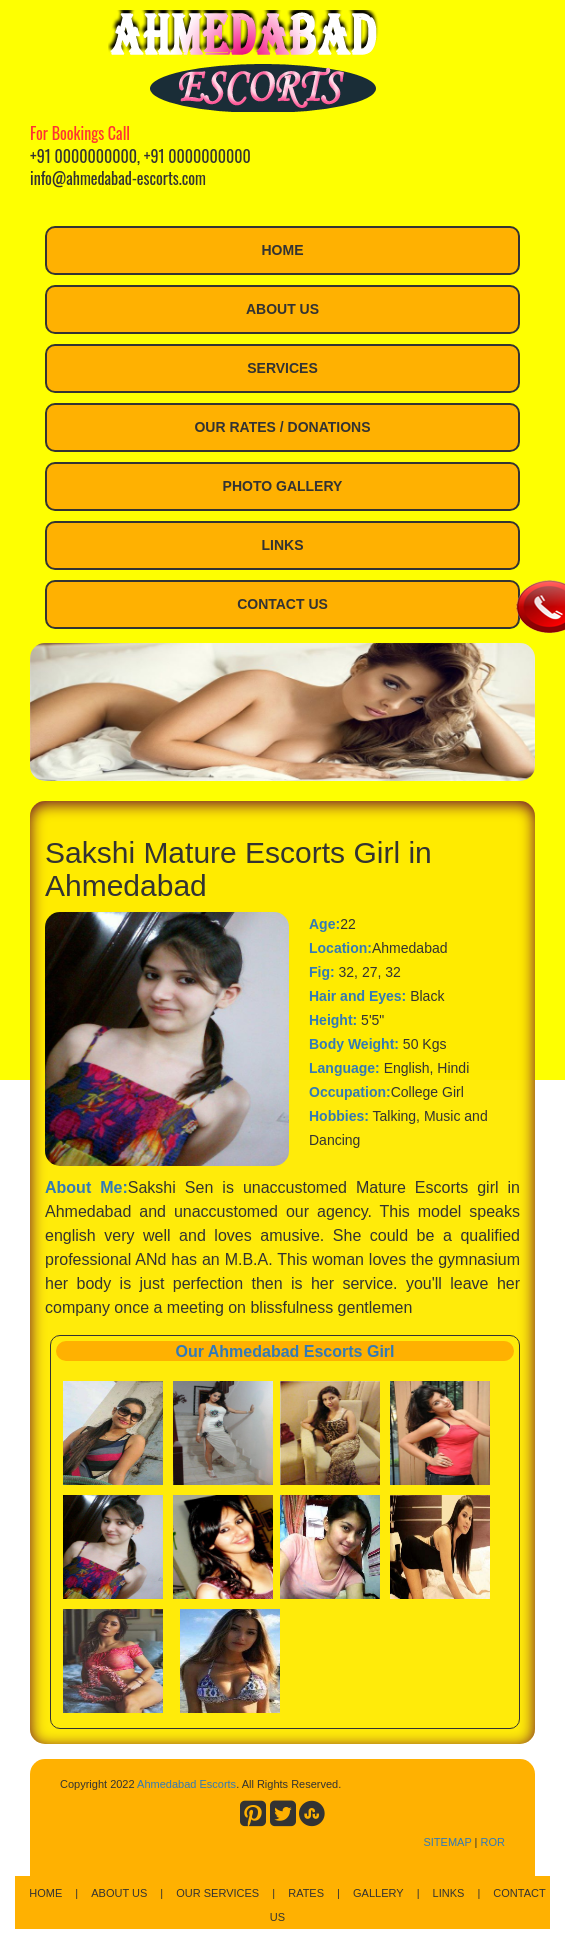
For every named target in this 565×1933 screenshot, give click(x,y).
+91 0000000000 (83, 156)
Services (282, 368)
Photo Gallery (283, 486)
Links (283, 545)
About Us (282, 309)
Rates (306, 1893)
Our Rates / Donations (282, 427)
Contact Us (282, 604)
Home (283, 250)
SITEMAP (447, 1842)
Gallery (378, 1893)
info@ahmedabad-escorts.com (118, 178)
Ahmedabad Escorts (186, 1784)
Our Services (217, 1893)
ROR (493, 1842)
